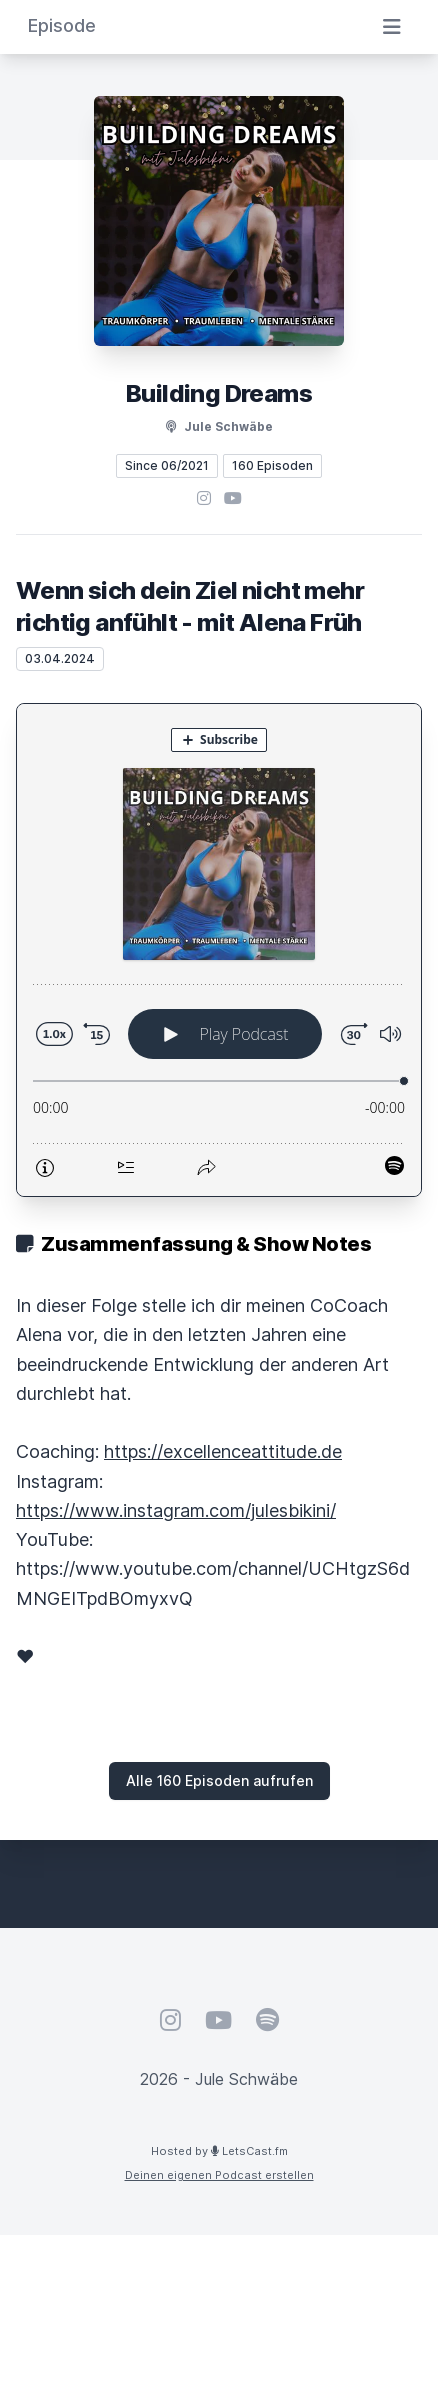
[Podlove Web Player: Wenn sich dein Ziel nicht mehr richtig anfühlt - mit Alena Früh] (219, 950)
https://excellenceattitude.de (223, 1451)
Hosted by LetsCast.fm (219, 2151)
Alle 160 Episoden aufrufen (219, 1780)
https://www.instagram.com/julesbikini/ (176, 1510)
